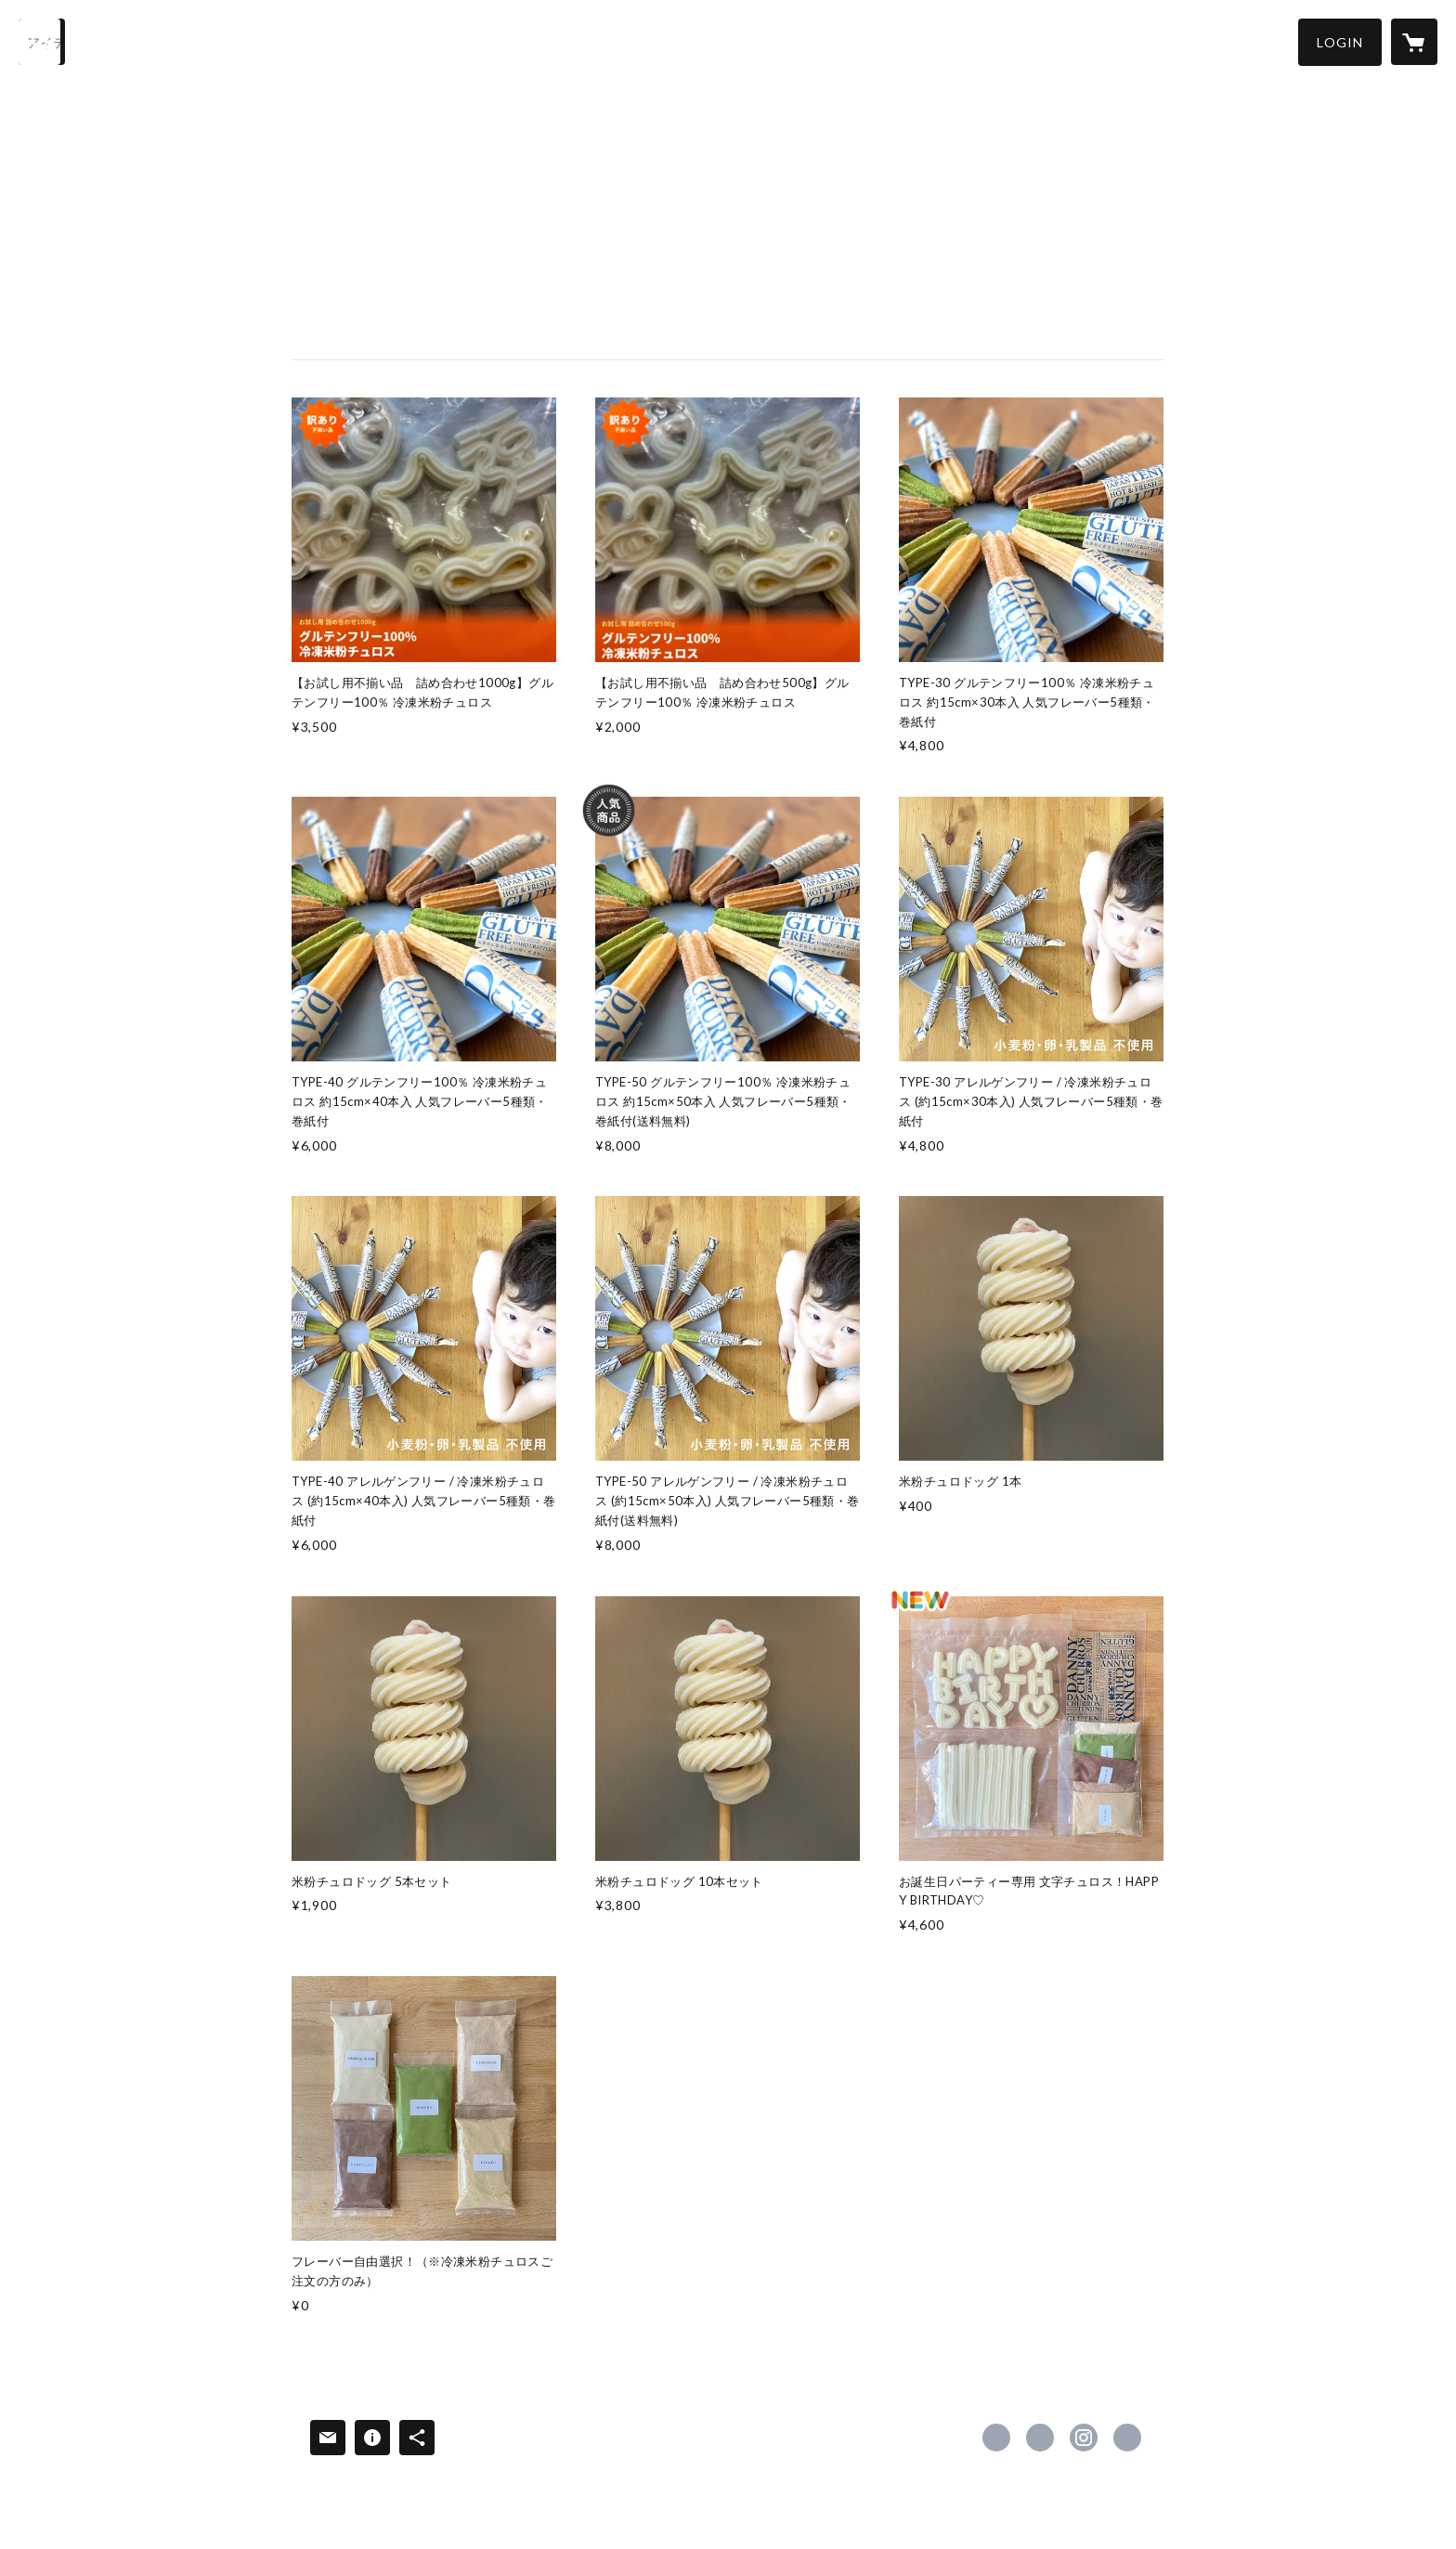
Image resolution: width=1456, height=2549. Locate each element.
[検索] (42, 42)
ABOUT (386, 40)
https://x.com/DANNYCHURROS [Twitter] (1040, 2437)
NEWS (457, 40)
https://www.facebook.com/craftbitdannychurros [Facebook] (996, 2437)
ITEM (211, 40)
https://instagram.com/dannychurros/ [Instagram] (1084, 2437)
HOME (146, 40)
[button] (1340, 42)
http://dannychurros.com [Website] (1127, 2437)
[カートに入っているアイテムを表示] (1414, 42)
